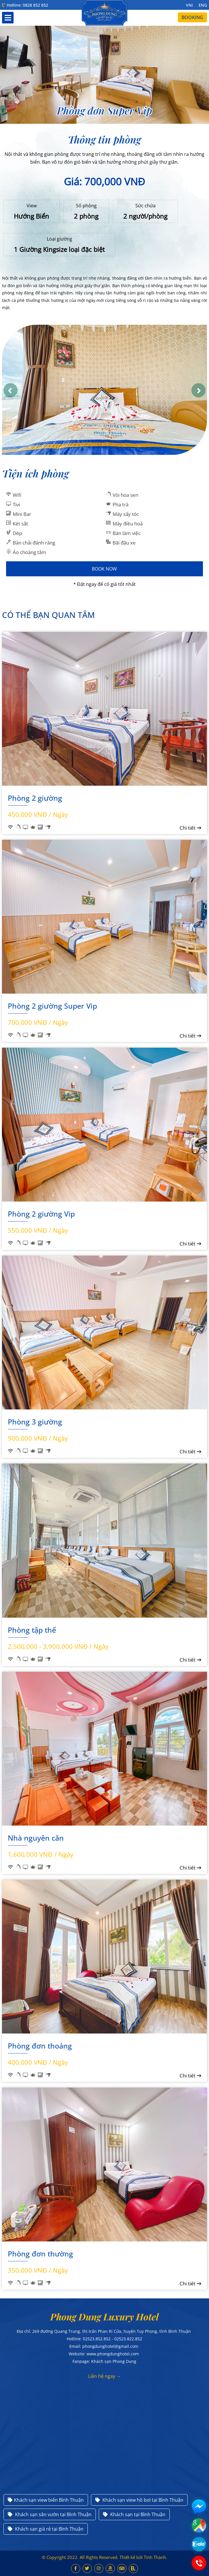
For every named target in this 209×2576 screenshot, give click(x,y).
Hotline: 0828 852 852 (25, 5)
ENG (203, 5)
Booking (192, 17)
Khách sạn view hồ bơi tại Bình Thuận (139, 2500)
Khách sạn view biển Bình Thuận (46, 2500)
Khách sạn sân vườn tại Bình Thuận (50, 2514)
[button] (10, 390)
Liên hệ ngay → (104, 2376)
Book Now (104, 569)
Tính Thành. (155, 2557)
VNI (189, 5)
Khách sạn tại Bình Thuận (134, 2514)
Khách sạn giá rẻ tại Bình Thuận (45, 2529)
